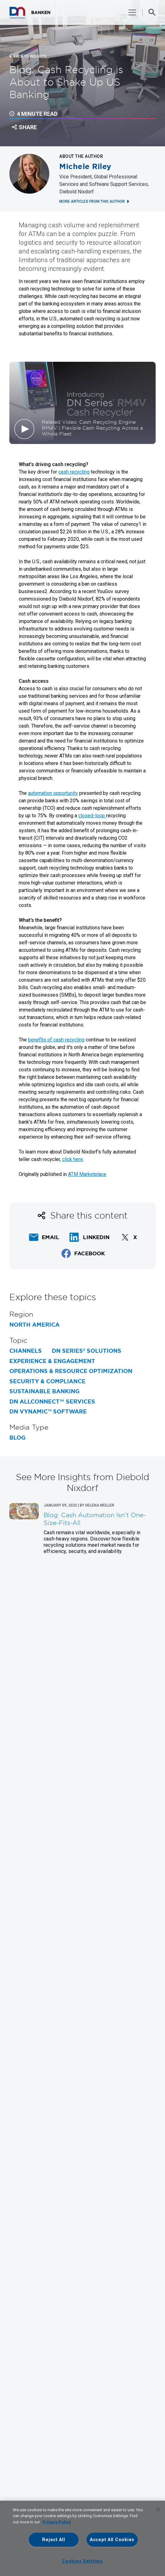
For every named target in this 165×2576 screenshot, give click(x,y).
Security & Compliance (47, 1381)
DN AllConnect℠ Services (52, 1401)
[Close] (158, 2510)
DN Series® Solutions (86, 1351)
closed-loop (92, 816)
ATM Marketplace (87, 1174)
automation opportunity (53, 793)
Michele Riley (85, 167)
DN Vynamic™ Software (48, 1411)
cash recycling (74, 472)
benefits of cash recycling (56, 1040)
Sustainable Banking (44, 1391)
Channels (25, 1351)
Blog (17, 1437)
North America (34, 1324)
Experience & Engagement (52, 1361)
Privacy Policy (56, 2522)
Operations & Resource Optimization (70, 1371)
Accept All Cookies (112, 2539)
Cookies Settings (82, 2561)
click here (72, 1159)
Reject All (53, 2539)
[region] (82, 2538)
